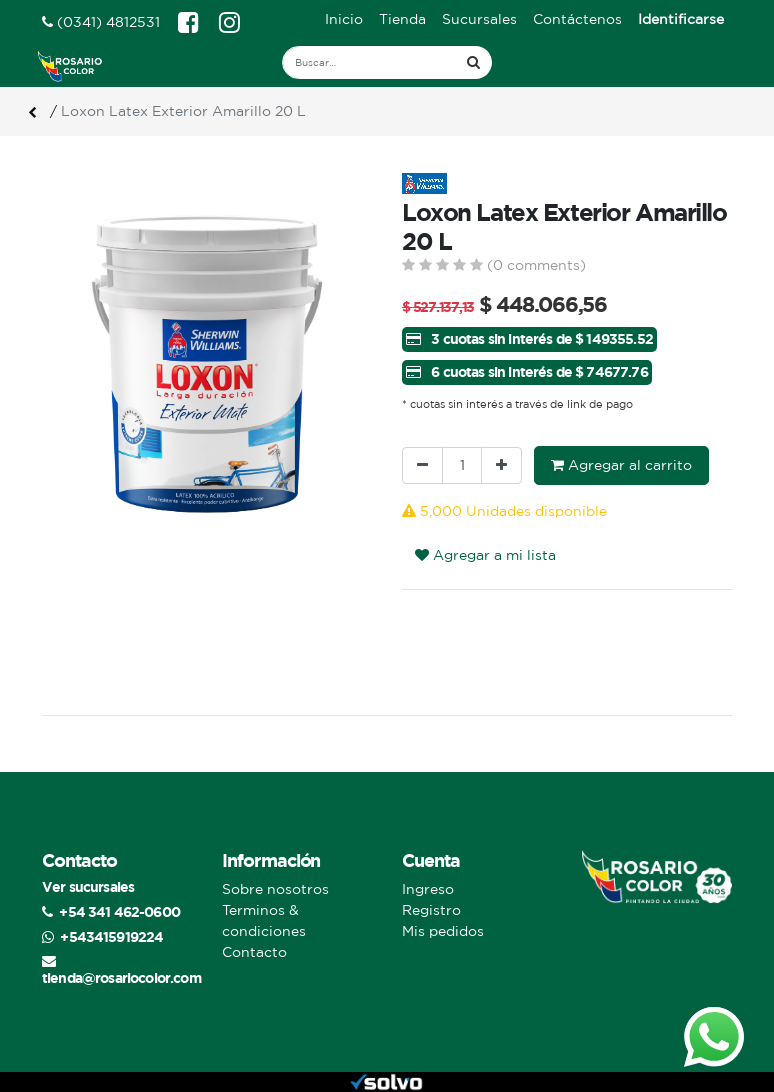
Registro (431, 910)
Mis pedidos (443, 931)
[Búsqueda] (473, 62)
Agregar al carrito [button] (621, 465)
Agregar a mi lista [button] (485, 555)
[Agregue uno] (501, 465)
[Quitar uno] (422, 465)
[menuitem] (344, 19)
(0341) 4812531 (101, 22)
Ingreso (428, 889)
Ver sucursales (88, 886)
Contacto (254, 952)
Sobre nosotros (275, 889)
